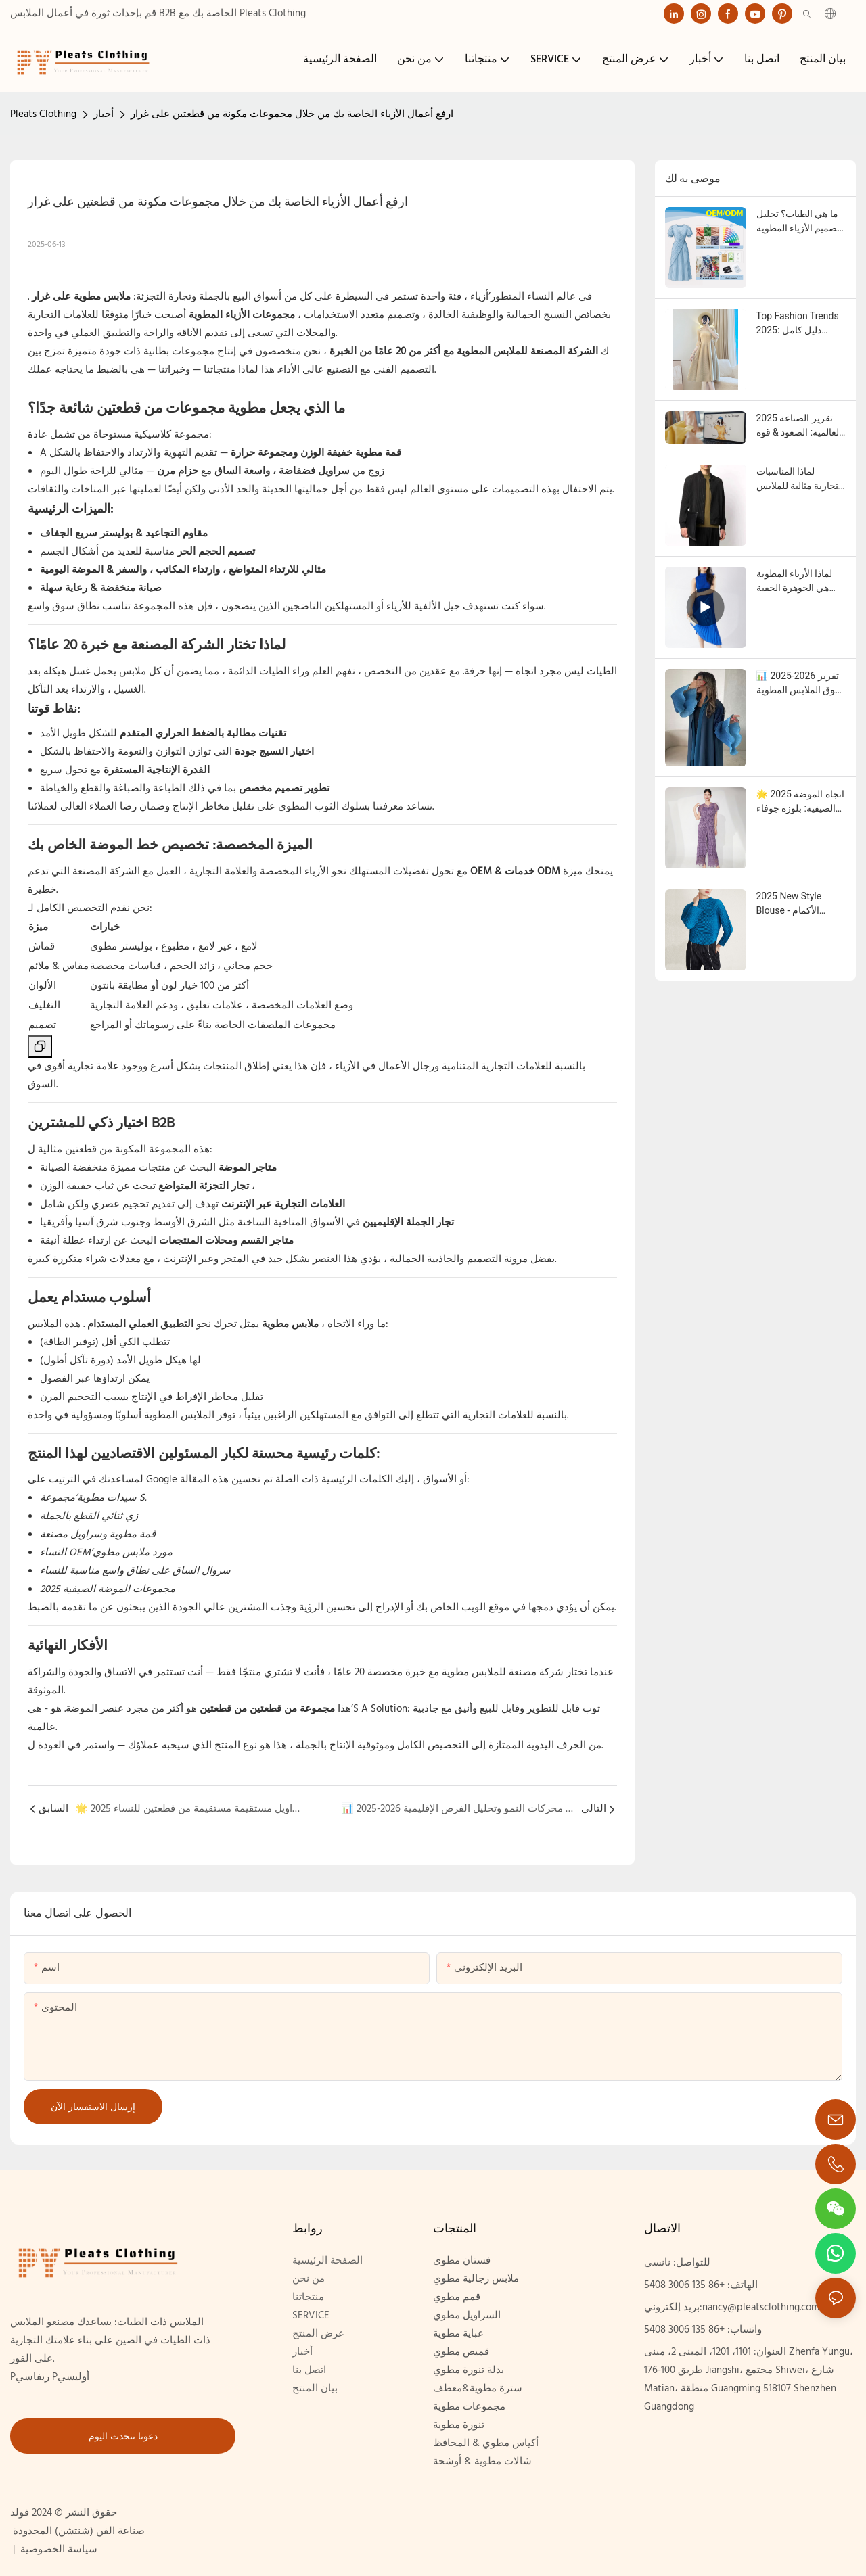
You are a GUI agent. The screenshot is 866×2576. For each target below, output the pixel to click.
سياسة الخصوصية (57, 2550)
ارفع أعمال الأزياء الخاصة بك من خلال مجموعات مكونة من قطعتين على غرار (292, 114)
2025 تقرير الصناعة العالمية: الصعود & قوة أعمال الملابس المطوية (799, 426)
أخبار (103, 114)
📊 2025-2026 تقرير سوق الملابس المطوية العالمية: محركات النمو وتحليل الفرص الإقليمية (800, 683)
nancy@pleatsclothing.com (760, 2307)
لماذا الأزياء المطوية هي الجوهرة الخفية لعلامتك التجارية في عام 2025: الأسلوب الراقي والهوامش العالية (794, 581)
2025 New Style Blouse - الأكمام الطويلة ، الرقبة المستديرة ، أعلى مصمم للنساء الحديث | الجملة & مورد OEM (800, 904)
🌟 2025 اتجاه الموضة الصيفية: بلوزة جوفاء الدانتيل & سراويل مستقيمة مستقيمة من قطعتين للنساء (800, 802)
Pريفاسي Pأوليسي (49, 2377)
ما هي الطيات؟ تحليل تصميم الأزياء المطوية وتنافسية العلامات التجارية (798, 221)
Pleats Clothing (43, 114)
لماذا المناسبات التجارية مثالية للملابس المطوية (800, 479)
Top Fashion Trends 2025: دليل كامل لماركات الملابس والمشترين (797, 323)
